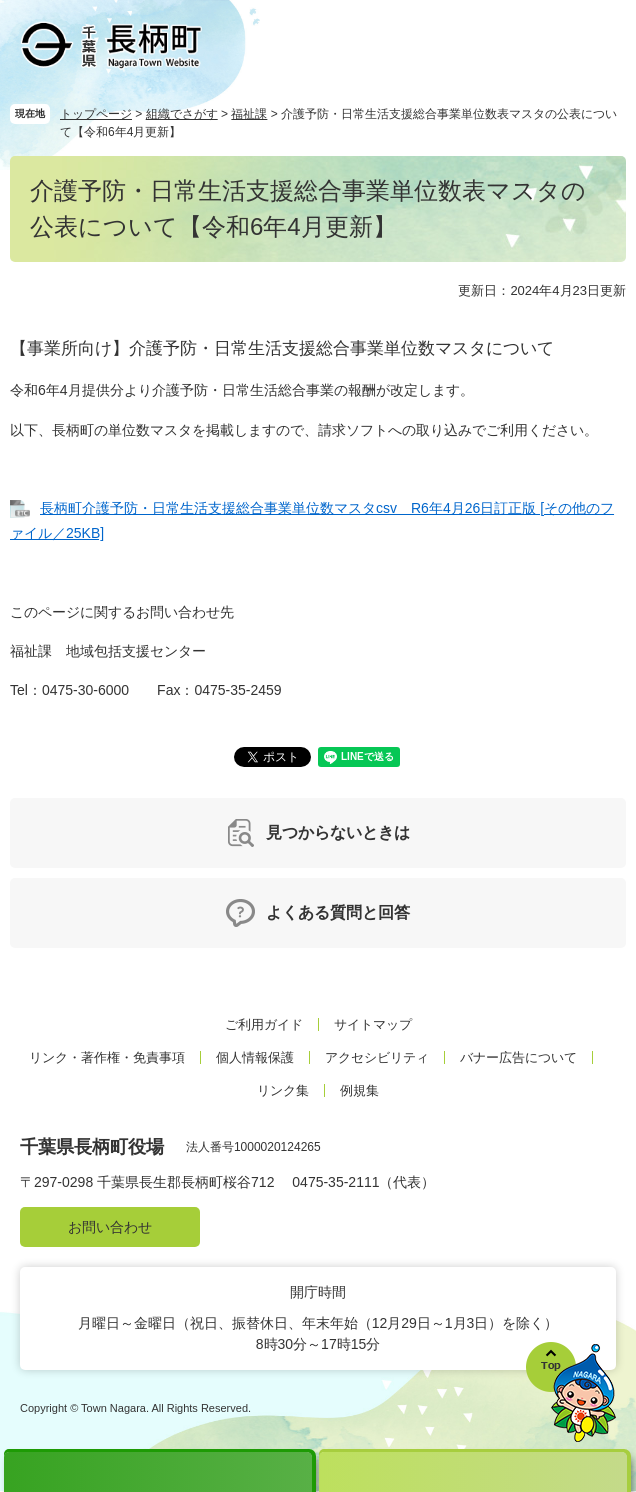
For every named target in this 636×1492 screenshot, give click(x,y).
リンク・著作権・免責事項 (107, 1057)
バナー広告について (518, 1057)
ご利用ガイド (264, 1024)
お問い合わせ (110, 1227)
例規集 (359, 1090)
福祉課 (249, 114)
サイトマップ (373, 1024)
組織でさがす (182, 114)
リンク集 (283, 1090)
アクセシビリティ (377, 1057)
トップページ (96, 114)
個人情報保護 (255, 1057)
